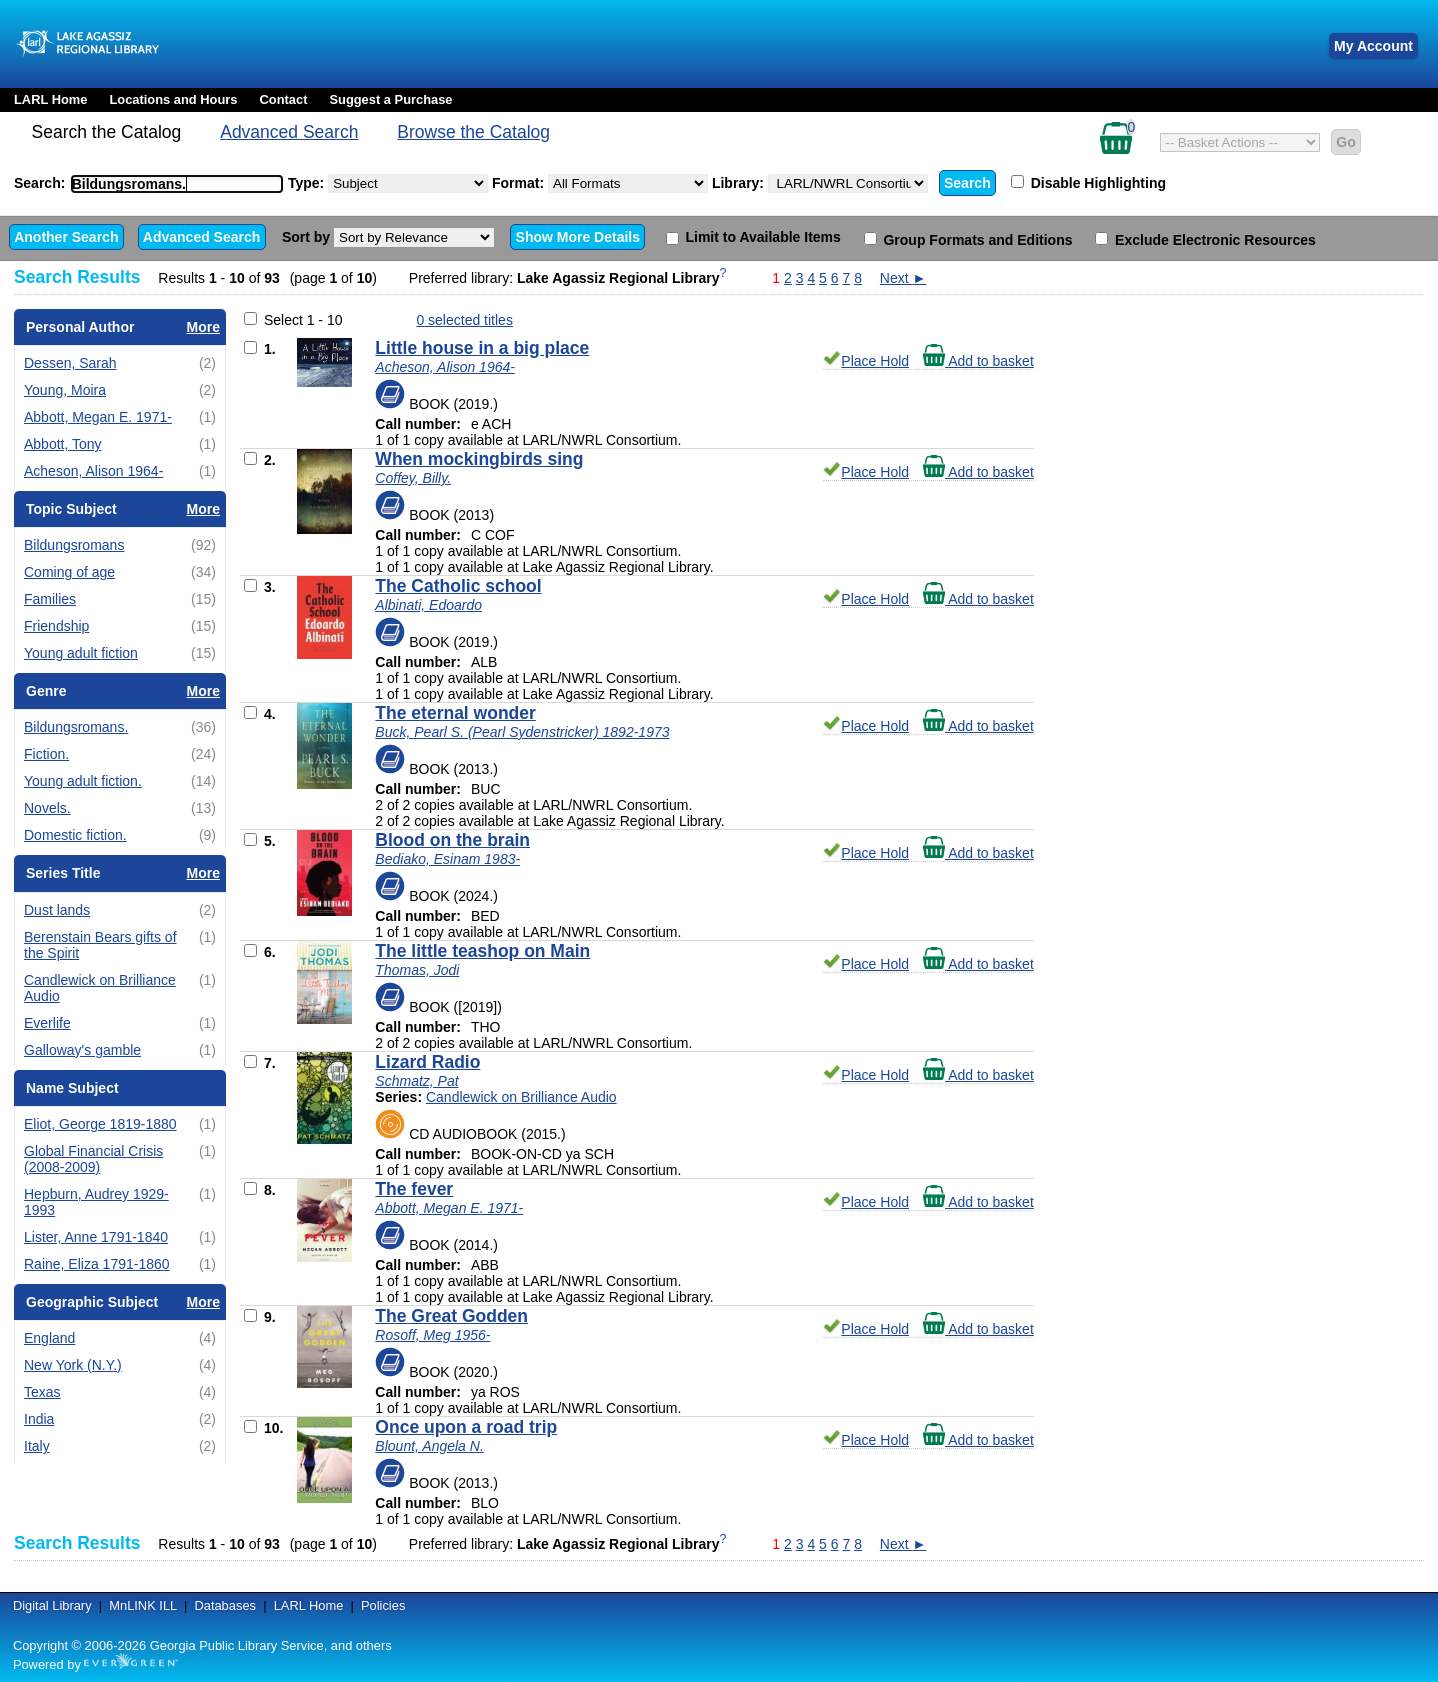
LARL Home (50, 99)
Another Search (66, 237)
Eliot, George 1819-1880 (100, 1124)
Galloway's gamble (82, 1050)
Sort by (388, 237)
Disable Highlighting (1088, 183)
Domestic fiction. (75, 835)
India (39, 1419)
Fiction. (46, 754)
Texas (42, 1392)
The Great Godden (451, 1316)
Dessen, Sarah (70, 363)
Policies (383, 1605)
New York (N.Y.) (73, 1365)
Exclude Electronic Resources (1205, 240)
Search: (151, 183)
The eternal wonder (455, 713)
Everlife (47, 1023)
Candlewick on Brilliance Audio (521, 1097)
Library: (820, 183)
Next (903, 278)
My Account (1373, 46)
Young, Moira (65, 390)
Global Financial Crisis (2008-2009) (93, 1159)
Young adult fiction (81, 653)
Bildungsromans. (76, 727)
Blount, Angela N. (429, 1446)
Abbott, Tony (63, 444)
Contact (284, 99)
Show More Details (578, 237)
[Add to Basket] (250, 347)
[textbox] (167, 184)
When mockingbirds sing (479, 459)
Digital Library (52, 1605)
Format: (600, 183)
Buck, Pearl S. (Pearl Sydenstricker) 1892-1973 (522, 732)
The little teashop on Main (482, 951)
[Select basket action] (1240, 142)
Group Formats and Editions (968, 240)
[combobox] (177, 184)
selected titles (464, 320)
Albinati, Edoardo (428, 605)
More (203, 327)
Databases (225, 1605)
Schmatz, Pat (416, 1081)
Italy (37, 1446)
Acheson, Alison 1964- (93, 471)
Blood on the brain (452, 840)
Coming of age (69, 572)
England (49, 1338)
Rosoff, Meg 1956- (432, 1335)
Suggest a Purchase (390, 99)
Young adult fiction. (83, 781)
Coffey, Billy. (413, 478)
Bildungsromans (74, 545)
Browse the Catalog (473, 132)
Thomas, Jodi (417, 970)
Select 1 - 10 (303, 320)
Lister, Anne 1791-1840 (96, 1237)
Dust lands (57, 910)
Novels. (47, 808)
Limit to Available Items (753, 237)
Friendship (56, 626)
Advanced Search (289, 132)
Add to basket (978, 361)
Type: (388, 183)
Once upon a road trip (466, 1427)
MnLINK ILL (143, 1605)
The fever (414, 1189)
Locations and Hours (173, 99)
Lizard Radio (427, 1062)
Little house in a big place (482, 348)
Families (50, 599)
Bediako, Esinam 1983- (447, 859)
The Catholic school (458, 586)
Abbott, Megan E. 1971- (98, 417)
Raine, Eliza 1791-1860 (97, 1264)
